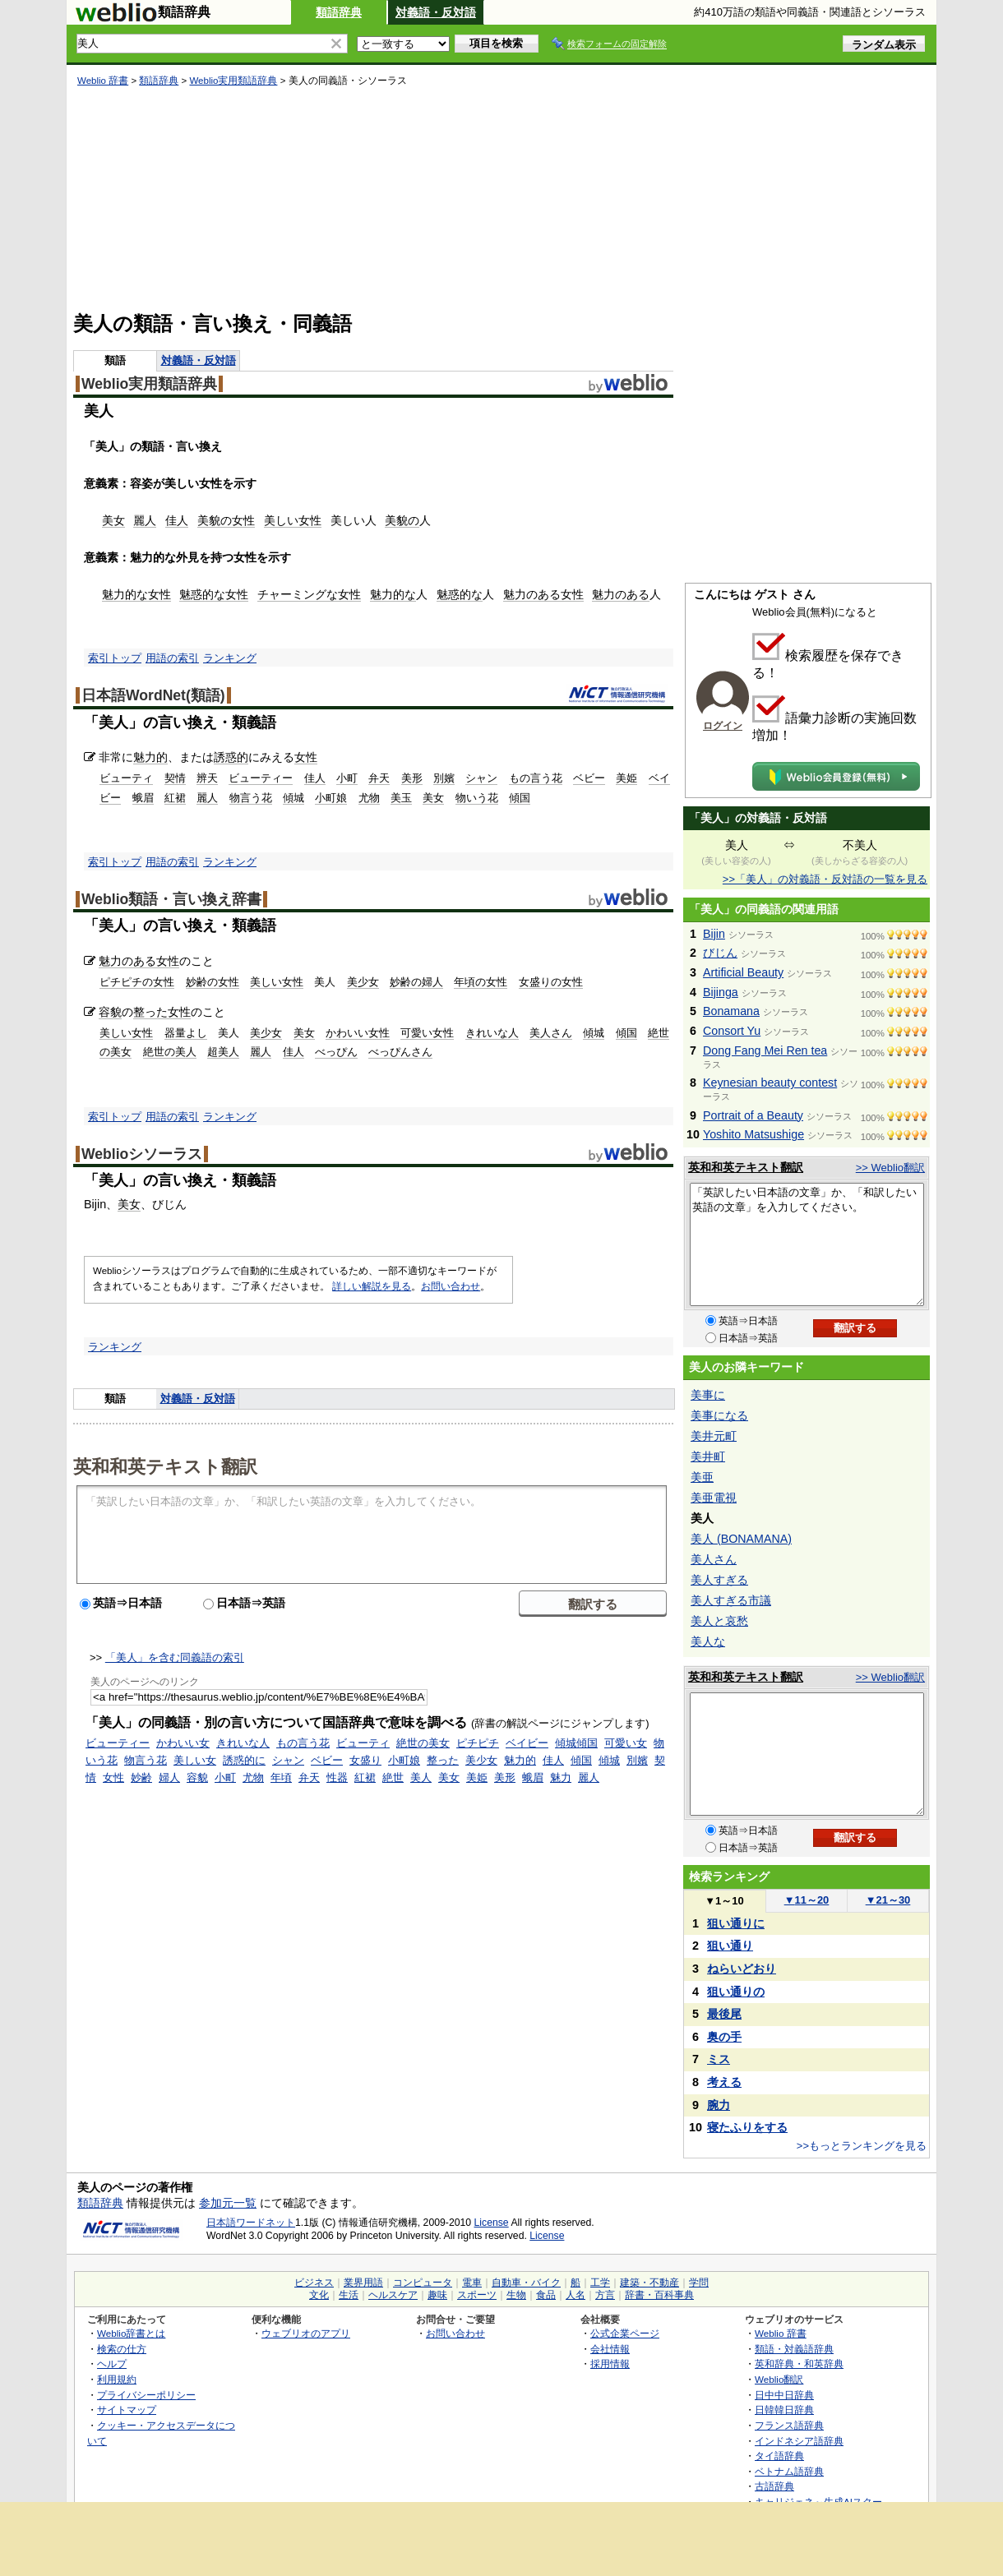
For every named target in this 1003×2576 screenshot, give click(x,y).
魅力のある (532, 594)
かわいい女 (183, 1743)
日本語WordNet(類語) (153, 695)
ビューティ (126, 778)
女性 (243, 520)
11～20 (807, 1900)
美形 (412, 778)
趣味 (437, 2295)
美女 (113, 520)
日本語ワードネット (250, 2222)
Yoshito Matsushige (753, 1134)
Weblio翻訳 (779, 2379)
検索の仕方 (121, 2348)
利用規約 (116, 2379)
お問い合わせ (450, 1286)
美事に (708, 1394)
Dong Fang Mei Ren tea (765, 1050)
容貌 (110, 1011)
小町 (347, 778)
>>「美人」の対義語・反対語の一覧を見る (825, 879)
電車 (472, 2282)
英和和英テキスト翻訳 (165, 1465)
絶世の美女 (423, 1743)
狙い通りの (736, 1991)
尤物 (369, 798)
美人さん (550, 1033)
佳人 (176, 520)
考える (724, 2082)
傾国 (519, 798)
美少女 (363, 982)
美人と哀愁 (719, 1620)
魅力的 (150, 757)
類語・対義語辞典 (794, 2348)
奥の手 (724, 2036)
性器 (337, 1777)
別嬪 (444, 778)
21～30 (888, 1900)
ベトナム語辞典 (789, 2471)
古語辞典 (774, 2486)
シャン (481, 778)
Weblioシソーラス (141, 1154)
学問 (699, 2282)
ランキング (230, 658)
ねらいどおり (741, 1968)
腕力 (718, 2105)
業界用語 (363, 2282)
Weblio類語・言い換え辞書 (171, 899)
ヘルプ (112, 2363)
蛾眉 (143, 798)
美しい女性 (292, 520)
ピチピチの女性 (136, 982)
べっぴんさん (400, 1052)
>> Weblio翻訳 (890, 1167)
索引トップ (114, 658)
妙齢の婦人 (416, 982)
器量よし (185, 1033)
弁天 (379, 778)
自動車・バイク (526, 2282)
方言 (605, 2295)
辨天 (207, 778)
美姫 (626, 778)
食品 (546, 2295)
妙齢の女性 (212, 982)
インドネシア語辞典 (799, 2440)
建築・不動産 (649, 2282)
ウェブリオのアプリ (305, 2333)
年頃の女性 (480, 982)
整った (150, 1011)
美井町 (708, 1456)
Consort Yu (731, 1030)
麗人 (144, 520)
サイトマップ (126, 2409)
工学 (600, 2282)
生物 (516, 2295)
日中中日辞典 (784, 2394)
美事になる (719, 1415)
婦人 (169, 1777)
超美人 (223, 1052)
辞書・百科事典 (659, 2295)
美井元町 (714, 1436)
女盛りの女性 (551, 982)
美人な (708, 1641)
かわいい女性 (358, 1033)
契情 (175, 778)
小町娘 (331, 798)
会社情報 (610, 2348)
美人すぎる (719, 1579)
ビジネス (314, 2282)
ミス (718, 2059)
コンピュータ (422, 2282)
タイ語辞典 (779, 2455)
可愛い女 (625, 1743)
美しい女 (194, 1760)
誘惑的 (231, 757)
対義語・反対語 (435, 12)
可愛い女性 (427, 1033)
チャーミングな (297, 594)
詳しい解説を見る (371, 1286)
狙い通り (730, 1945)
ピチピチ (477, 1743)
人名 (575, 2295)
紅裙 (175, 798)
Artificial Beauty (743, 972)
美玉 (401, 798)
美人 (421, 1777)
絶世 (393, 1777)
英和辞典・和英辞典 (799, 2363)
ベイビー (527, 1743)
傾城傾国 (576, 1743)
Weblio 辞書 (102, 80)
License (491, 2222)
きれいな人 (492, 1033)
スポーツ (477, 2295)
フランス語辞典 (789, 2425)
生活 (348, 2295)
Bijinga (720, 992)
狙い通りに (736, 1923)
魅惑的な (202, 594)
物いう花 (476, 798)
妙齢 (141, 1777)
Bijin (714, 933)
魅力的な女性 (136, 594)
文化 (319, 2295)
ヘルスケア (393, 2295)
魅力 (560, 1777)
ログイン (722, 726)
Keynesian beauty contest (770, 1082)
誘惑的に (244, 1760)
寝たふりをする (747, 2127)
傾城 (293, 798)
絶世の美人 (169, 1052)
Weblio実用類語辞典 (233, 80)
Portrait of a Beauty (753, 1115)
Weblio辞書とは (131, 2333)
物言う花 (250, 798)
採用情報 (610, 2363)
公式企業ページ (624, 2333)
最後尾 (724, 2013)
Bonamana (731, 1011)
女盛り (365, 1760)
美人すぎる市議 (731, 1600)
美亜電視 (714, 1497)
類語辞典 (339, 12)
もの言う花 (535, 778)
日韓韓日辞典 (784, 2409)
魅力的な (393, 594)
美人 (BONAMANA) (741, 1538)
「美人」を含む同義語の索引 (174, 1657)
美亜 (702, 1477)
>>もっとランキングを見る (862, 2146)
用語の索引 (172, 658)
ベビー (589, 778)
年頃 (281, 1777)
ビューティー (261, 778)
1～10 (724, 1901)
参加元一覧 (228, 2202)
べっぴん (336, 1052)
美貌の (214, 520)
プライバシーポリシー (146, 2394)
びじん (720, 952)
